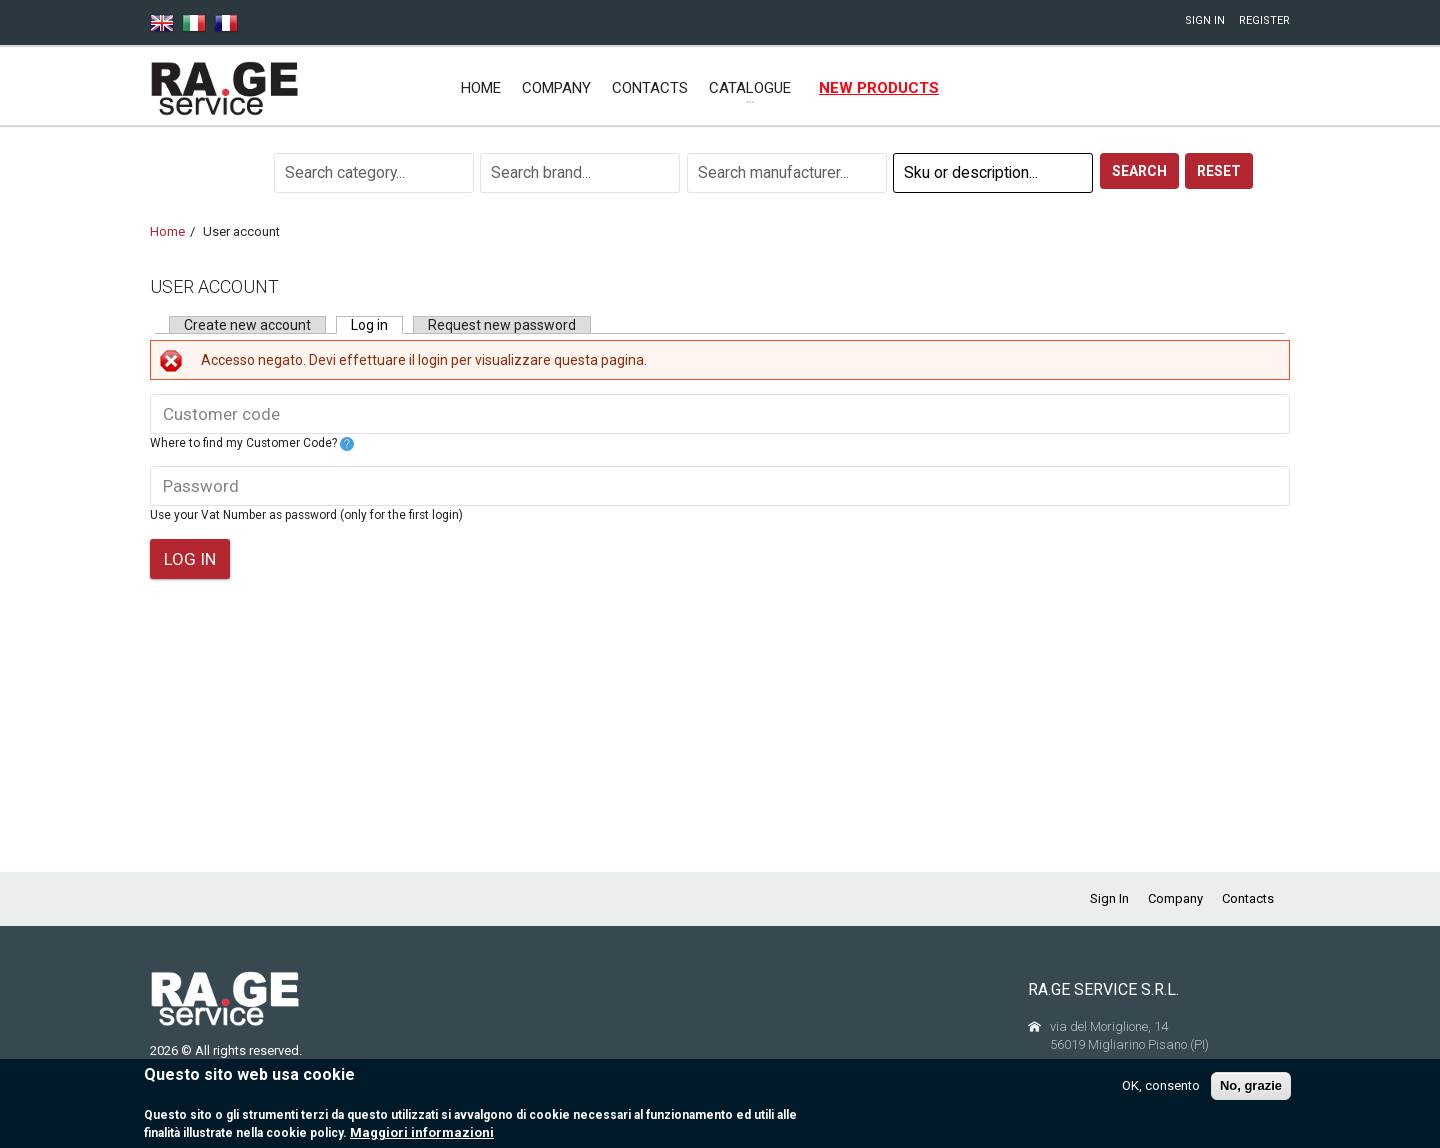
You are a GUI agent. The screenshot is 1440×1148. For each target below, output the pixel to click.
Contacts (650, 88)
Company (556, 88)
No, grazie (1251, 1093)
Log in (377, 325)
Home (481, 88)
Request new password (502, 325)
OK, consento (1161, 1093)
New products (879, 88)
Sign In (1205, 20)
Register (1264, 20)
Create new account (247, 325)
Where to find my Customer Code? (252, 443)
